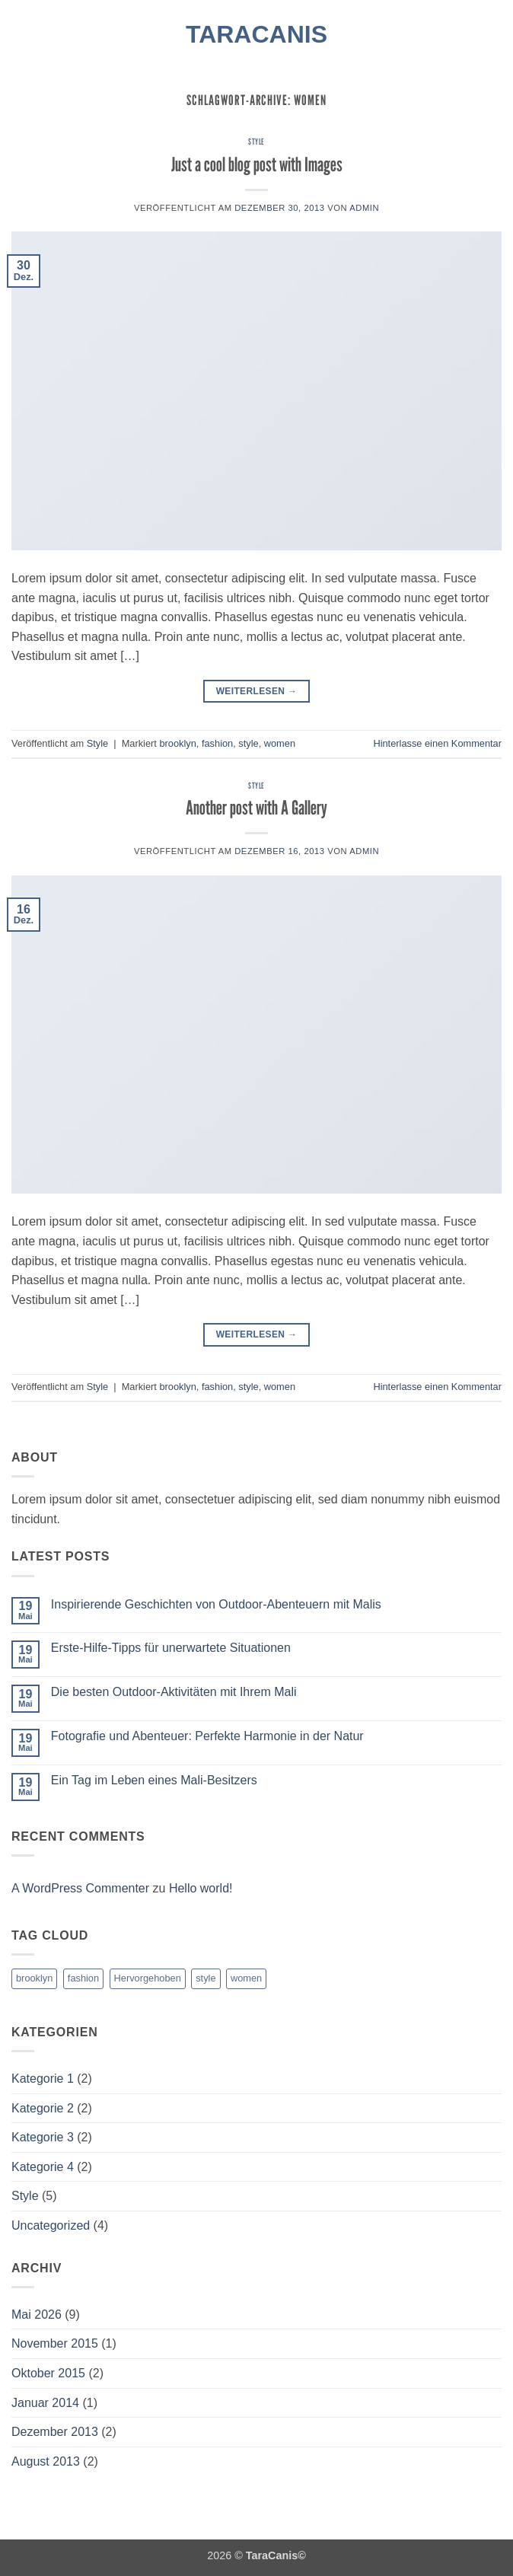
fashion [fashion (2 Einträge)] (83, 1978)
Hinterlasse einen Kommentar (437, 743)
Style (256, 141)
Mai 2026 (36, 2314)
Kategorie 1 (42, 2078)
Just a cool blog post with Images (257, 164)
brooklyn (177, 743)
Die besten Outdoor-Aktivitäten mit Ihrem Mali (174, 1691)
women (279, 743)
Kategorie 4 (42, 2166)
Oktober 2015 (48, 2373)
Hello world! (201, 1888)
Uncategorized (50, 2225)
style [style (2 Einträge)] (205, 1978)
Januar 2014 (45, 2402)
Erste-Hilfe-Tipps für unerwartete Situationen (171, 1647)
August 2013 (45, 2461)
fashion (217, 743)
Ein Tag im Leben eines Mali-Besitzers (154, 1780)
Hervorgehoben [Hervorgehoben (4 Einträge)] (147, 1978)
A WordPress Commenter (80, 1888)
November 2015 (54, 2343)
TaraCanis (256, 34)
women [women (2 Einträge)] (246, 1978)
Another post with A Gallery (256, 807)
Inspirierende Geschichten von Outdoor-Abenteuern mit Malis (216, 1604)
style (248, 743)
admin (364, 207)
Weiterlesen (257, 691)
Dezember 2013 (54, 2431)
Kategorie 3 (42, 2137)
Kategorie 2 (42, 2108)
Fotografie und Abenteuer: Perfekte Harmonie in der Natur (207, 1736)
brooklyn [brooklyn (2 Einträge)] (34, 1978)
